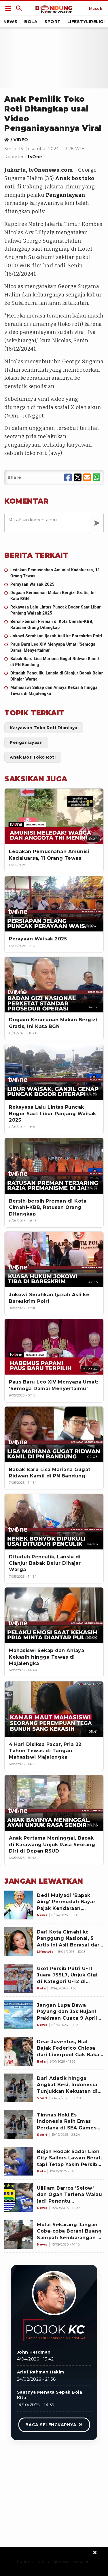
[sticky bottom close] (95, 2552)
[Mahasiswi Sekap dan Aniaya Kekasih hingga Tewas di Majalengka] (54, 691)
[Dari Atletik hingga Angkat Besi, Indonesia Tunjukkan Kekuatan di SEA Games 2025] (18, 2088)
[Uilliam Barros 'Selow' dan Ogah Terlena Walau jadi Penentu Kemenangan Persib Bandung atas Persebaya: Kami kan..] (18, 2197)
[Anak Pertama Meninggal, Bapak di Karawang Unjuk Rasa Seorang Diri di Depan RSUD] (54, 1803)
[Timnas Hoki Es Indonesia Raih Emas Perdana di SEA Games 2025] (18, 2124)
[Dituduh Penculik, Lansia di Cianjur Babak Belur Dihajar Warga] (54, 676)
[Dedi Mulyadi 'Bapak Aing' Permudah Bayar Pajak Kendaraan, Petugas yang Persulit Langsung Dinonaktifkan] (18, 1905)
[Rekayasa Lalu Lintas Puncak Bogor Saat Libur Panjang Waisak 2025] (54, 610)
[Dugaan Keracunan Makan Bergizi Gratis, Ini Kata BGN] (54, 596)
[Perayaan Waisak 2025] (54, 584)
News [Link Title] (10, 21)
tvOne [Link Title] (35, 156)
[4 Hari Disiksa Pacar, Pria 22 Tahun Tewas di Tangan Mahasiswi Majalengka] (54, 1709)
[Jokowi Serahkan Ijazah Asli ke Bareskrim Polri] (54, 636)
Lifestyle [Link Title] (79, 21)
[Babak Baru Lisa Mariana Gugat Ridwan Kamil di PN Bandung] (54, 662)
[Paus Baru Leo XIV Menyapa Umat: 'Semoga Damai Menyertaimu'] (54, 647)
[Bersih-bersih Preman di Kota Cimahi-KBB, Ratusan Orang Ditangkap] (54, 625)
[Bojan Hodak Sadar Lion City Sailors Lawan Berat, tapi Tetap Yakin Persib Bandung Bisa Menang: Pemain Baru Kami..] (18, 2161)
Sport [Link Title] (52, 21)
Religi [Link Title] (97, 21)
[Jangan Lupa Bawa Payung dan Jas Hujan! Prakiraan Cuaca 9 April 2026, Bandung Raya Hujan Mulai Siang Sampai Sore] (18, 2014)
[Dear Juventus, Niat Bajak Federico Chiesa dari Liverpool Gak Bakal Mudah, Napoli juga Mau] (18, 2051)
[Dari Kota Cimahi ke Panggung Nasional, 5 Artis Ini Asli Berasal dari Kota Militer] (18, 1941)
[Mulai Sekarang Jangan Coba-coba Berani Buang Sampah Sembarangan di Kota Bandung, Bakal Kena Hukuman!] (18, 2234)
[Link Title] (8, 8)
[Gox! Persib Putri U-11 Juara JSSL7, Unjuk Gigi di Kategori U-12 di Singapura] (18, 1978)
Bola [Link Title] (30, 21)
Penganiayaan (66, 195)
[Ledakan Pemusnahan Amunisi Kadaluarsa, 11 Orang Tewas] (54, 573)
